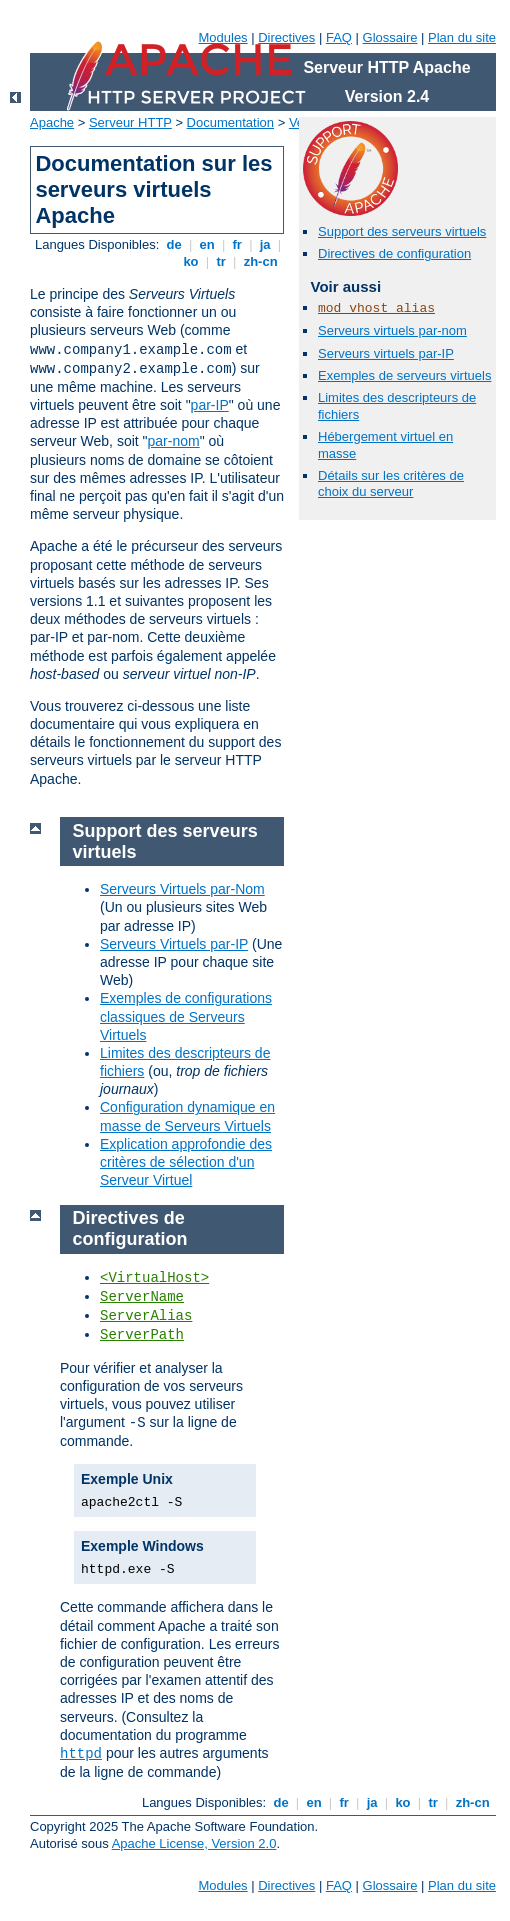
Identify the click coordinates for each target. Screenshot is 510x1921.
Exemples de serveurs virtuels (404, 375)
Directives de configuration (394, 253)
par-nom (174, 441)
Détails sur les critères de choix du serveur (391, 484)
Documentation (230, 122)
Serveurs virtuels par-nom (392, 330)
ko (191, 261)
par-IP (210, 405)
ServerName (142, 1297)
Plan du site (462, 37)
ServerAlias (146, 1316)
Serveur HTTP (130, 122)
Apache (52, 122)
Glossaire (390, 37)
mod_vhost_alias (376, 308)
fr (237, 244)
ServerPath (142, 1335)
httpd (81, 1754)
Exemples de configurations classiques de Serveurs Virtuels (186, 1016)
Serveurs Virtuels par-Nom (182, 889)
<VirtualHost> (154, 1278)
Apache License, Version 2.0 (194, 1843)
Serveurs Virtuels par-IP (174, 944)
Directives (286, 37)
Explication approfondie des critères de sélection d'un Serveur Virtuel (186, 1162)
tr (221, 261)
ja (265, 244)
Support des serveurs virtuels (402, 231)
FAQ (339, 37)
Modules (222, 37)
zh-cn (260, 261)
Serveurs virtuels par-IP (386, 353)
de (174, 244)
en (207, 244)
